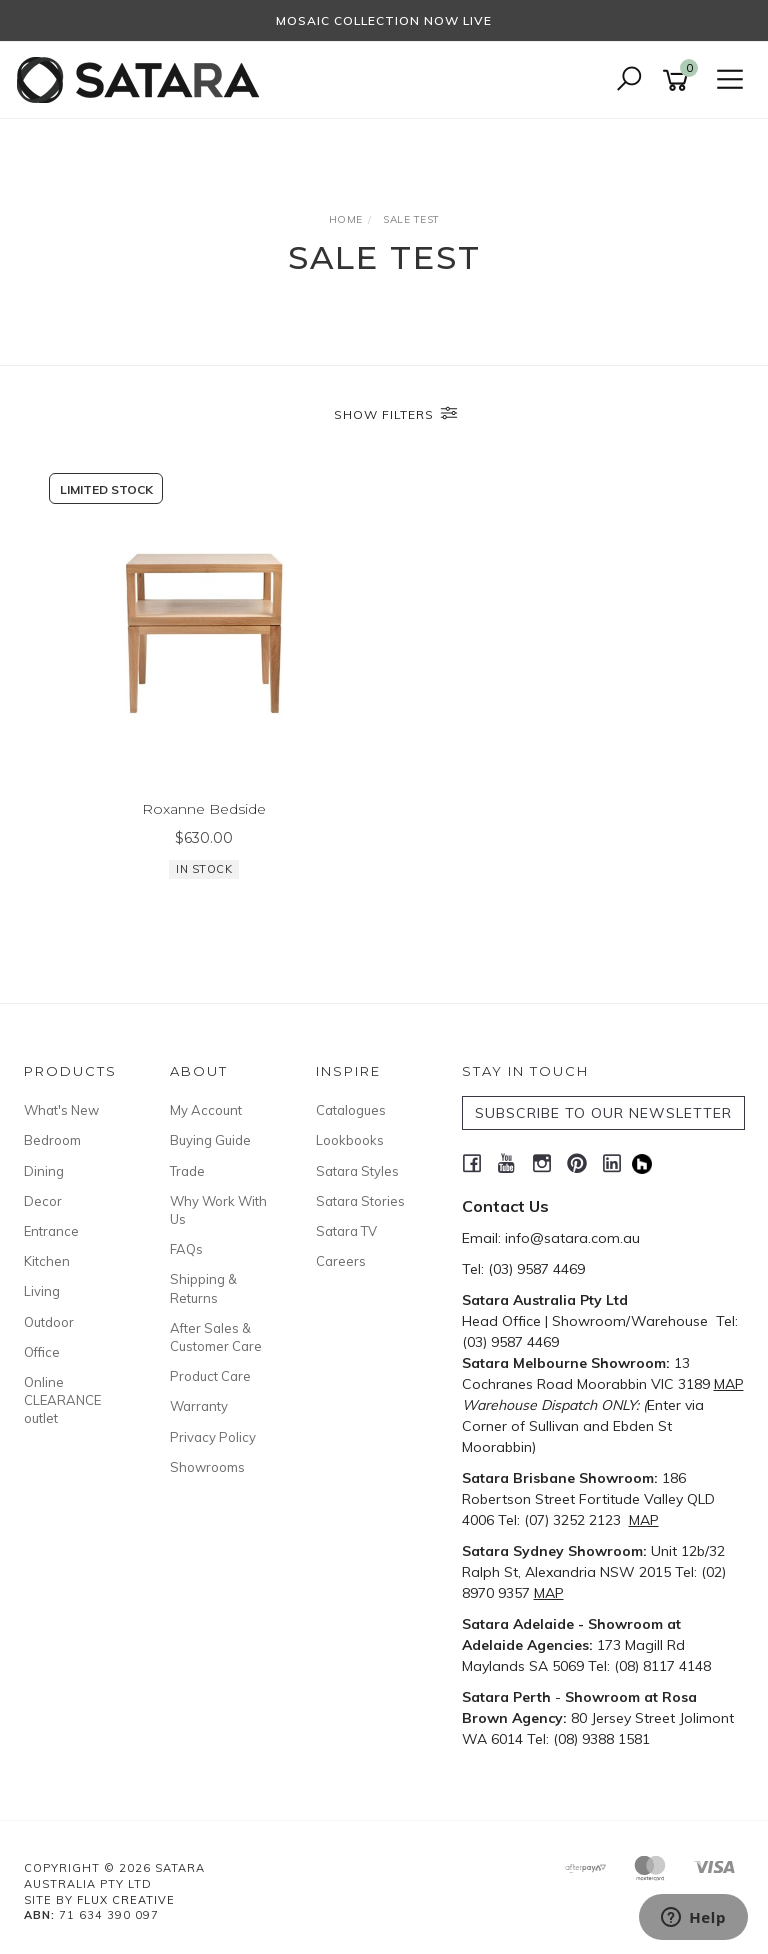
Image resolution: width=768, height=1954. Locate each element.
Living (42, 1291)
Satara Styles (357, 1171)
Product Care (210, 1376)
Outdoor (49, 1322)
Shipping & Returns (203, 1288)
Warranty (199, 1406)
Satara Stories (360, 1201)
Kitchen (47, 1261)
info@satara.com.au (572, 1238)
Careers (341, 1261)
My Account (206, 1110)
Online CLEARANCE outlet (62, 1400)
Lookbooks (350, 1140)
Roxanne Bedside (204, 809)
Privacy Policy (213, 1437)
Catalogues (351, 1110)
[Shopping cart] (679, 80)
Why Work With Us (218, 1210)
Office (42, 1352)
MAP (729, 1384)
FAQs (186, 1249)
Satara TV (346, 1231)
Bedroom (52, 1140)
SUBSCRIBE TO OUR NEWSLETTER (603, 1113)
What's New (61, 1110)
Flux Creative (126, 1900)
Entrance (51, 1231)
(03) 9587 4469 (536, 1269)
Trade (187, 1171)
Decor (43, 1201)
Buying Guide (210, 1140)
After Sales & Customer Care (216, 1337)
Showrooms (207, 1467)
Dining (44, 1171)
